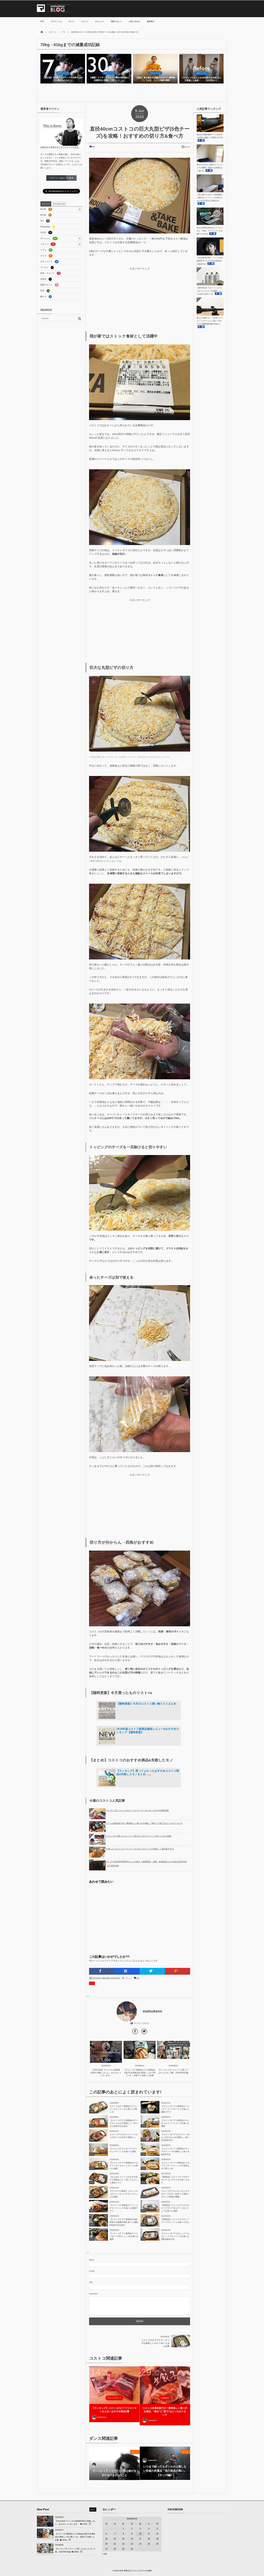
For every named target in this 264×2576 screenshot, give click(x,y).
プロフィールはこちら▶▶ (61, 178)
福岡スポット (49, 284)
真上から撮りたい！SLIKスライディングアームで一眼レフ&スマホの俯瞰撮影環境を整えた (210, 321)
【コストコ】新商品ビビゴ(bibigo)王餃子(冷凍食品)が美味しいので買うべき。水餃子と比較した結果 (139, 2073)
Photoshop (47, 226)
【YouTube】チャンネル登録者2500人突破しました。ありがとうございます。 (106, 2073)
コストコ (48, 244)
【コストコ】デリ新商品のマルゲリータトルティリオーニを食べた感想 (124, 2166)
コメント (128, 1978)
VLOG (118, 2042)
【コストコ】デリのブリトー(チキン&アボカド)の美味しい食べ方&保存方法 (175, 2137)
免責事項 (150, 21)
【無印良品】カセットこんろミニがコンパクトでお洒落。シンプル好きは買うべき (210, 291)
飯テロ (46, 296)
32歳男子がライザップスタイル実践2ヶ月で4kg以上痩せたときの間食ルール (62, 82)
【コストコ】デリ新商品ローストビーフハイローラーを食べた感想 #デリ (175, 2109)
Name (91, 2260)
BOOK (46, 215)
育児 (45, 290)
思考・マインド (50, 273)
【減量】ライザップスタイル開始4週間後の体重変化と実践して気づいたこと (155, 78)
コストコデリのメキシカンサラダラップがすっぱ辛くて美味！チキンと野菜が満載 (175, 2194)
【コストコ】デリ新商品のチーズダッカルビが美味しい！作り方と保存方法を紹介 (124, 2123)
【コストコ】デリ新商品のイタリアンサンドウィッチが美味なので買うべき (175, 2166)
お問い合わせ (134, 21)
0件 (93, 147)
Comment (93, 2294)
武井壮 (46, 279)
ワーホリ (47, 267)
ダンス (71, 21)
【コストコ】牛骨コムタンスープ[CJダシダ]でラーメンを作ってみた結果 (137, 1836)
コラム (46, 250)
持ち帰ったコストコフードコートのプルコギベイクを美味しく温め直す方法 (139, 1849)
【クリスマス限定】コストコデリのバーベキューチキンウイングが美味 (124, 2194)
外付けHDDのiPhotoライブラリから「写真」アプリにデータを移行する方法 (210, 231)
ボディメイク (63, 77)
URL (91, 2282)
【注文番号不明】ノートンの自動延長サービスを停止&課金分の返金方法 (210, 261)
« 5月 (104, 2554)
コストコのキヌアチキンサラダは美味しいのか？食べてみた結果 (155, 2343)
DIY (45, 221)
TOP (42, 21)
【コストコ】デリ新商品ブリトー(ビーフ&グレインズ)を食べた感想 (124, 2236)
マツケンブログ (141, 2023)
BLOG (46, 209)
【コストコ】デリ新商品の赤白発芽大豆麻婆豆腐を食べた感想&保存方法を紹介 (124, 2222)
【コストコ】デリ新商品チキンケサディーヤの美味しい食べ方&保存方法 (175, 2151)
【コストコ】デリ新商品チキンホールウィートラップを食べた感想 (175, 2123)
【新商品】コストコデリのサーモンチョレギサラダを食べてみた (175, 2180)
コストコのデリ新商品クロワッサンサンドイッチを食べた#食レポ (124, 2109)
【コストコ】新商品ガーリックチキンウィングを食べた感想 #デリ (124, 2208)
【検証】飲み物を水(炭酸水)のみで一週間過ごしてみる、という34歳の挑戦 (202, 78)
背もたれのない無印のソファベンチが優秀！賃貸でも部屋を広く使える (210, 168)
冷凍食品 (151, 2042)
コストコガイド (182, 2042)
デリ (92, 1983)
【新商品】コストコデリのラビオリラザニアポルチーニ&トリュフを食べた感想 (175, 2208)
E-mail (91, 2271)
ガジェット (99, 21)
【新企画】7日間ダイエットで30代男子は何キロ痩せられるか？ (109, 78)
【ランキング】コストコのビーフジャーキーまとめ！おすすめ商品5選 (136, 1810)
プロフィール (56, 21)
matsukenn (99, 2417)
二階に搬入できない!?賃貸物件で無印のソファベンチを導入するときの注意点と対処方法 (210, 198)
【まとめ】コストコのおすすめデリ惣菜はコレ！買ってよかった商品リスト (124, 2180)
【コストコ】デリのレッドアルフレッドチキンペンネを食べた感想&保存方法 (175, 2236)
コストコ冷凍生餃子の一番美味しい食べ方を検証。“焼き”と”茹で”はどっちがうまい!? (143, 1823)
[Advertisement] (139, 297)
